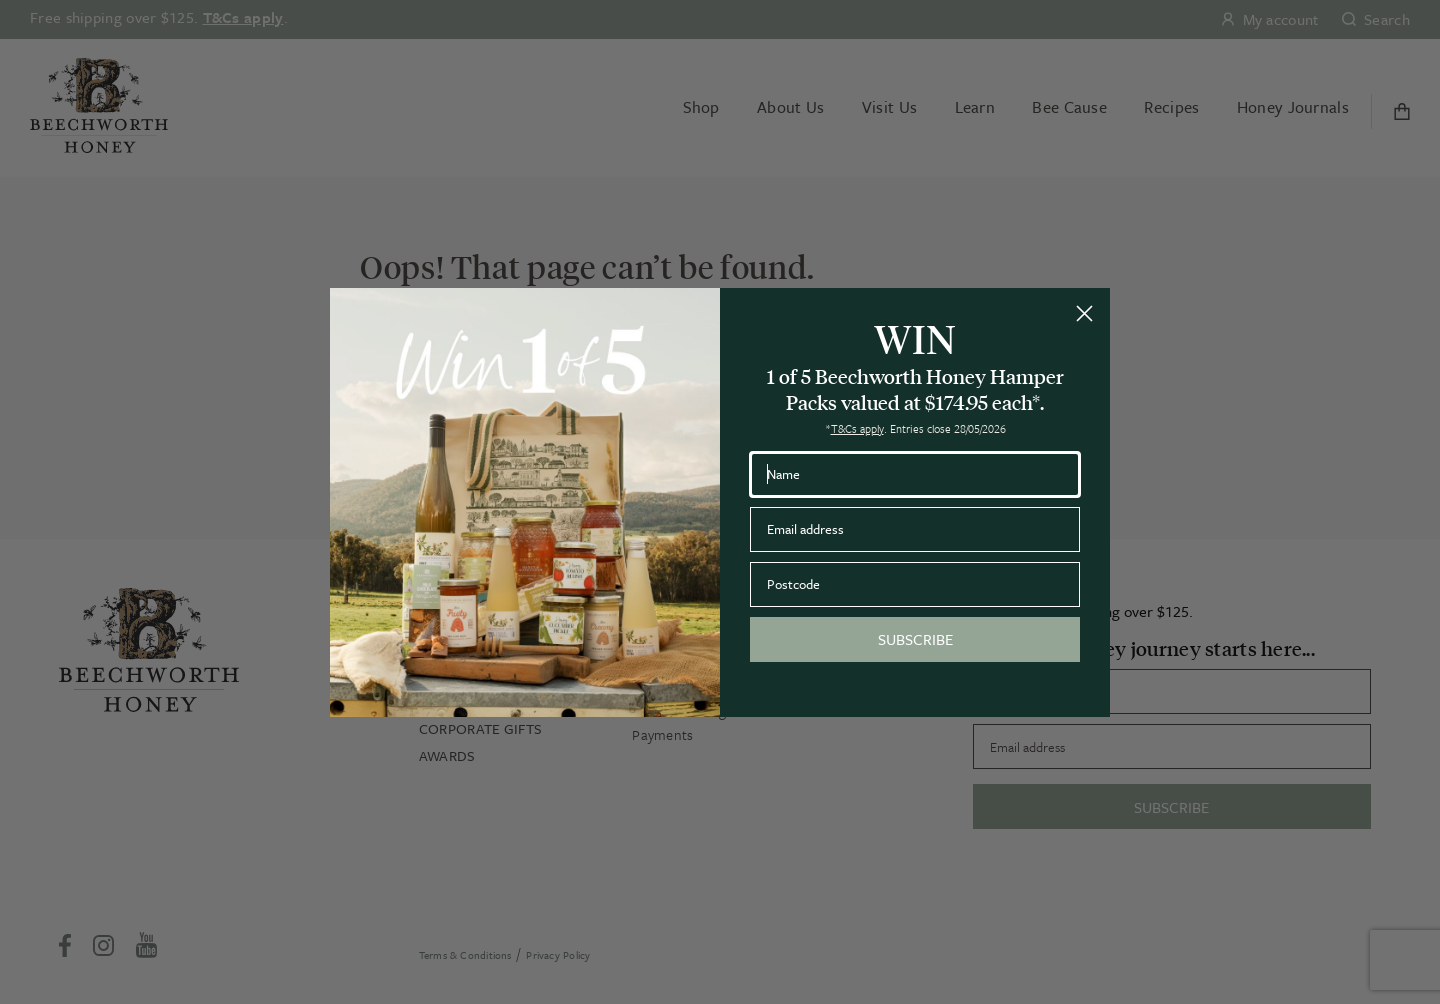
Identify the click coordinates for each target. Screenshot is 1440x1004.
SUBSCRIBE (915, 639)
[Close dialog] (1084, 313)
